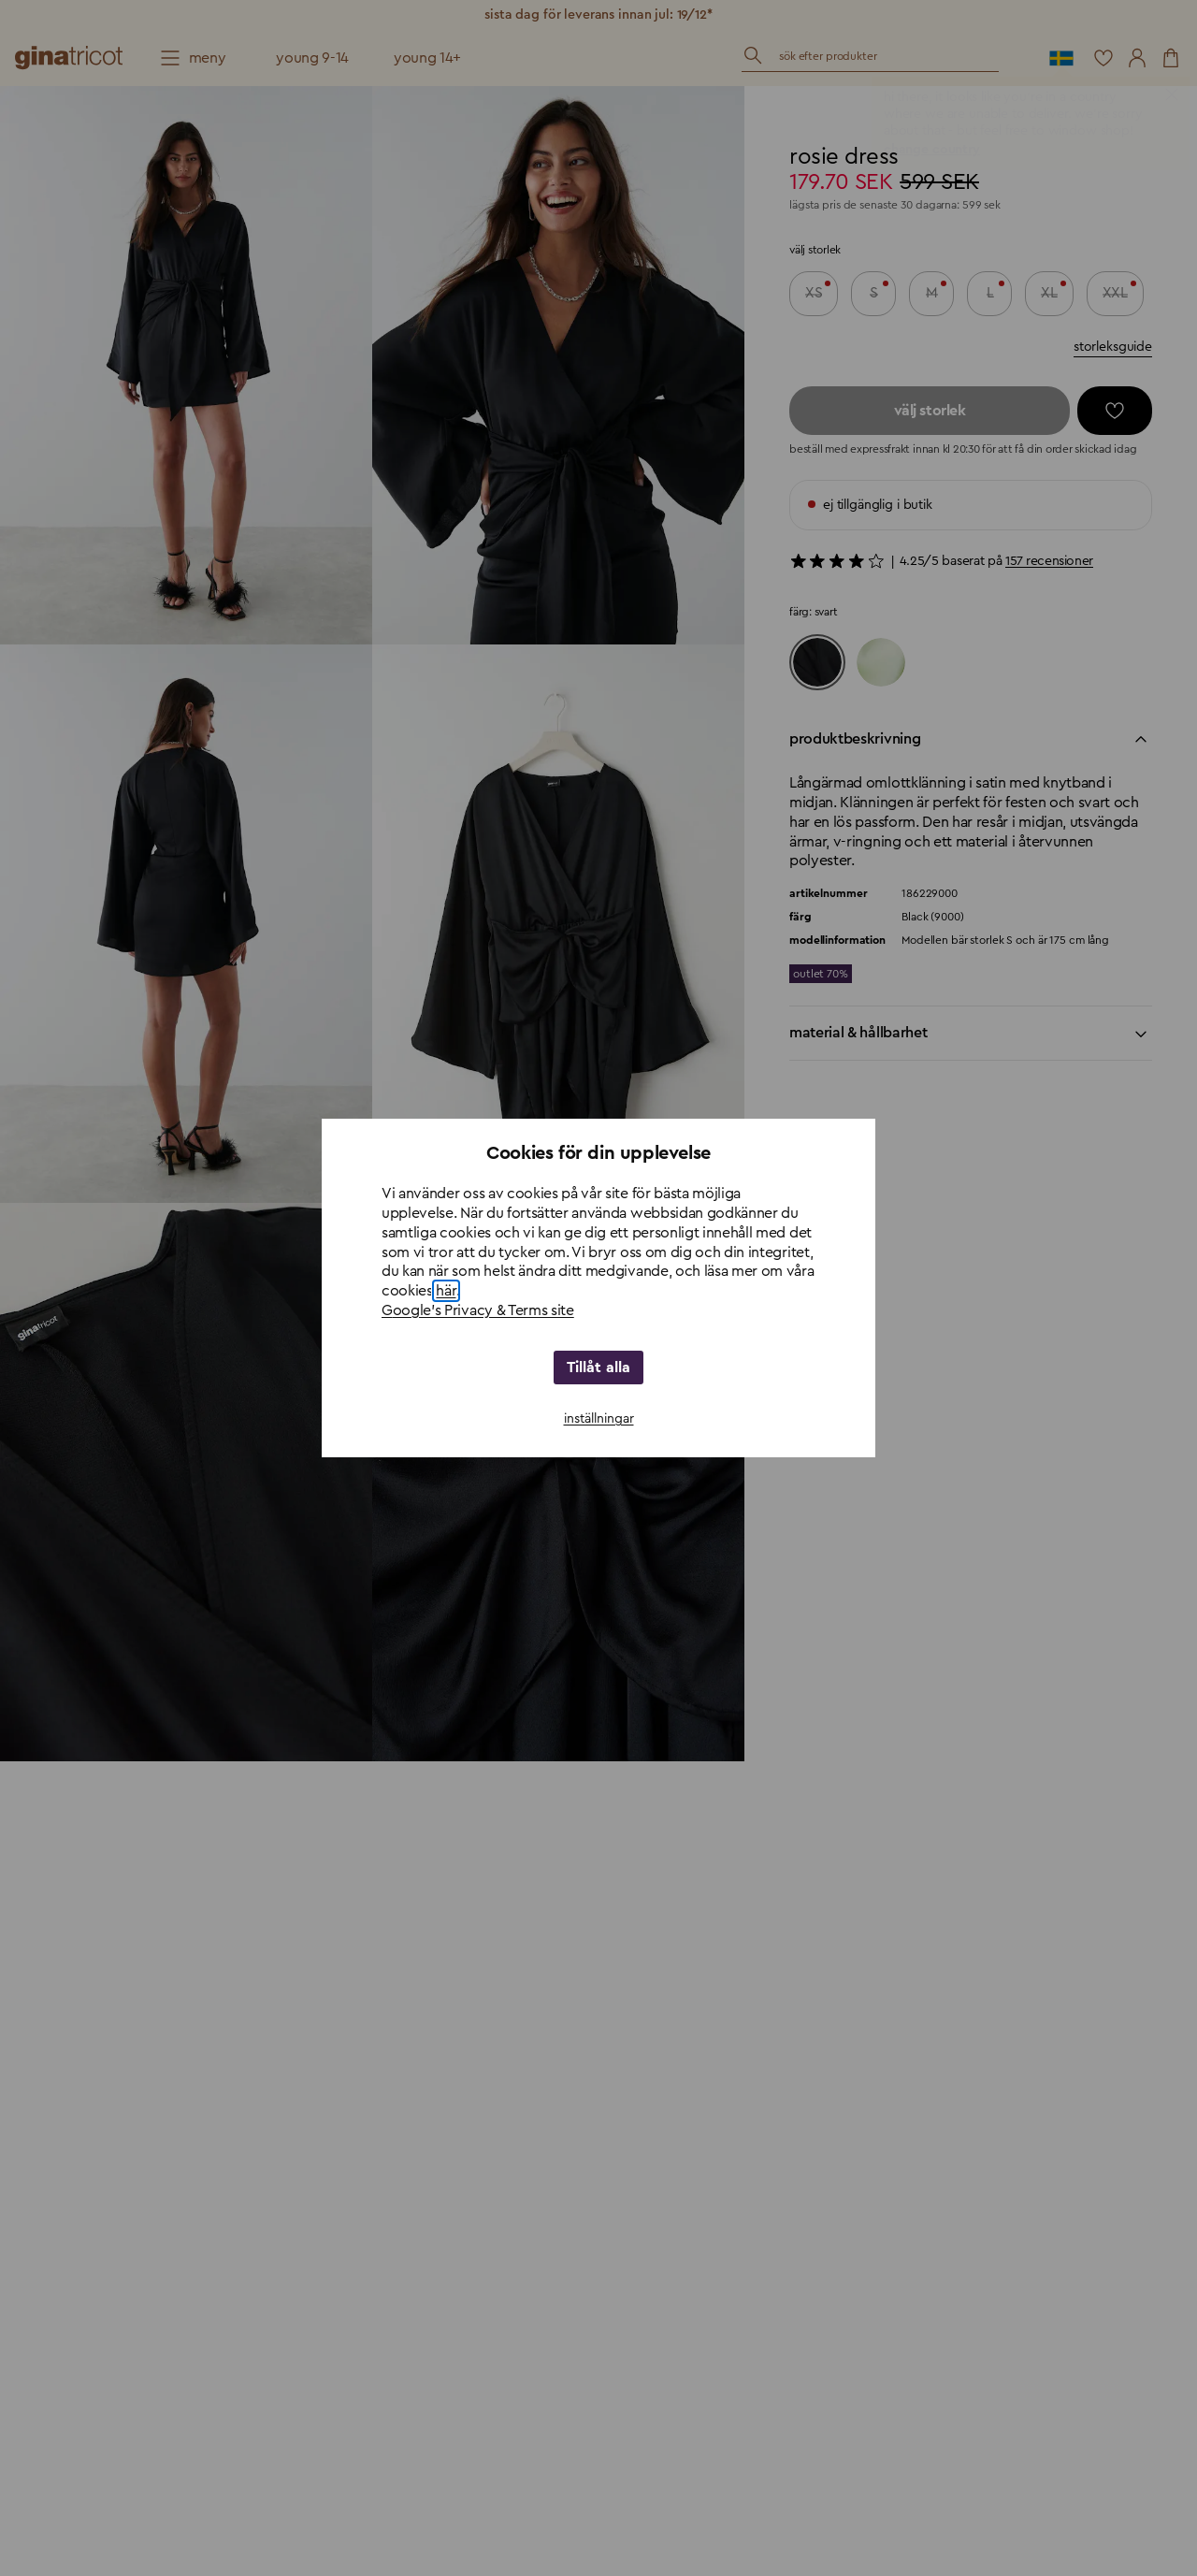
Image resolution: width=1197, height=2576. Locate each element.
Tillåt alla (599, 1367)
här (445, 1290)
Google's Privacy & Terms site (478, 1310)
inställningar (599, 1418)
